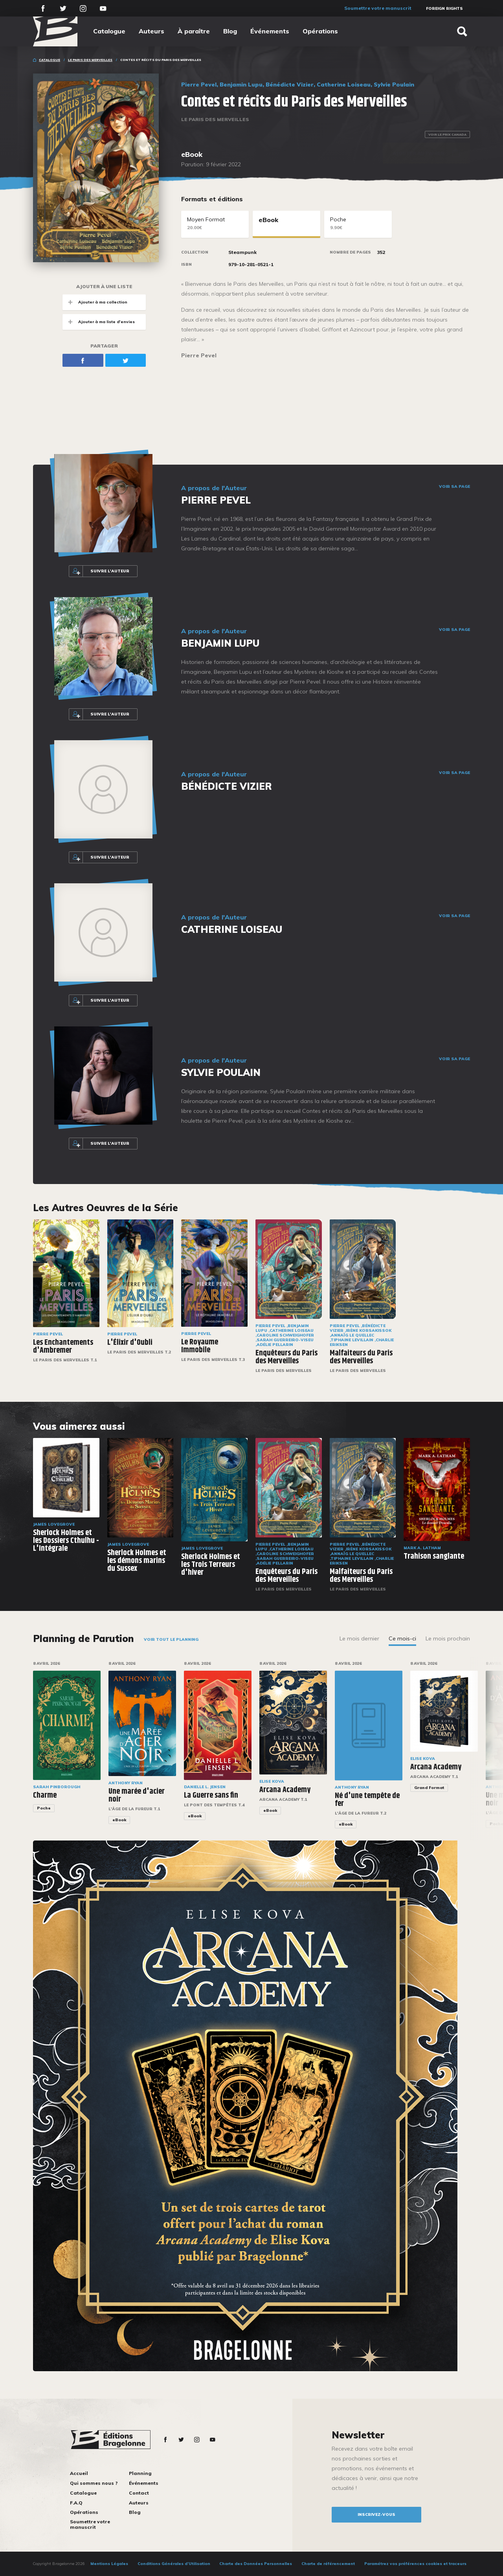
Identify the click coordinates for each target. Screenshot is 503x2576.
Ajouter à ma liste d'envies (98, 321)
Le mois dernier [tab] (359, 1638)
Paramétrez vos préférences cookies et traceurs (415, 2563)
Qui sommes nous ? (93, 2483)
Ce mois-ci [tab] (402, 1638)
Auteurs (151, 31)
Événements (269, 31)
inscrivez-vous (376, 2514)
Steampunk (242, 252)
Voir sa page (454, 486)
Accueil (79, 2473)
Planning (140, 2473)
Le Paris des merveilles (90, 60)
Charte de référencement (328, 2563)
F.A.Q (76, 2503)
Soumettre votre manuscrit (377, 8)
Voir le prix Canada (447, 134)
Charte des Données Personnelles (255, 2563)
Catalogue (109, 31)
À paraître (194, 31)
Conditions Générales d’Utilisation (174, 2563)
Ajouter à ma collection (94, 302)
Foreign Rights (444, 8)
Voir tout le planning (171, 1639)
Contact (139, 2493)
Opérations (320, 31)
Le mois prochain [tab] (448, 1638)
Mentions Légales (109, 2563)
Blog (230, 31)
